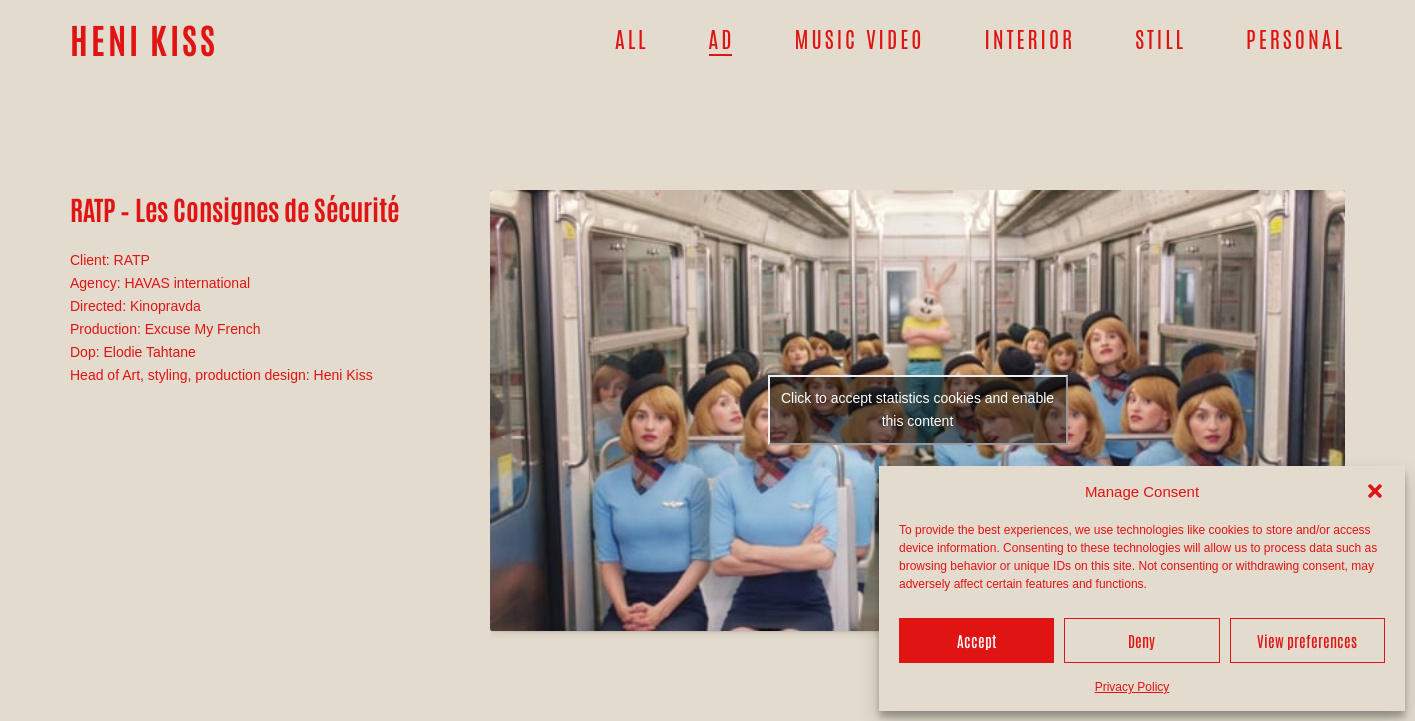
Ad (722, 38)
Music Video (860, 38)
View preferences (1307, 640)
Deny (1141, 640)
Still (1160, 38)
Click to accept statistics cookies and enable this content (917, 409)
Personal (1295, 38)
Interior (1029, 38)
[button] (1375, 491)
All (632, 38)
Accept (976, 640)
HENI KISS (144, 38)
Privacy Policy (1132, 687)
